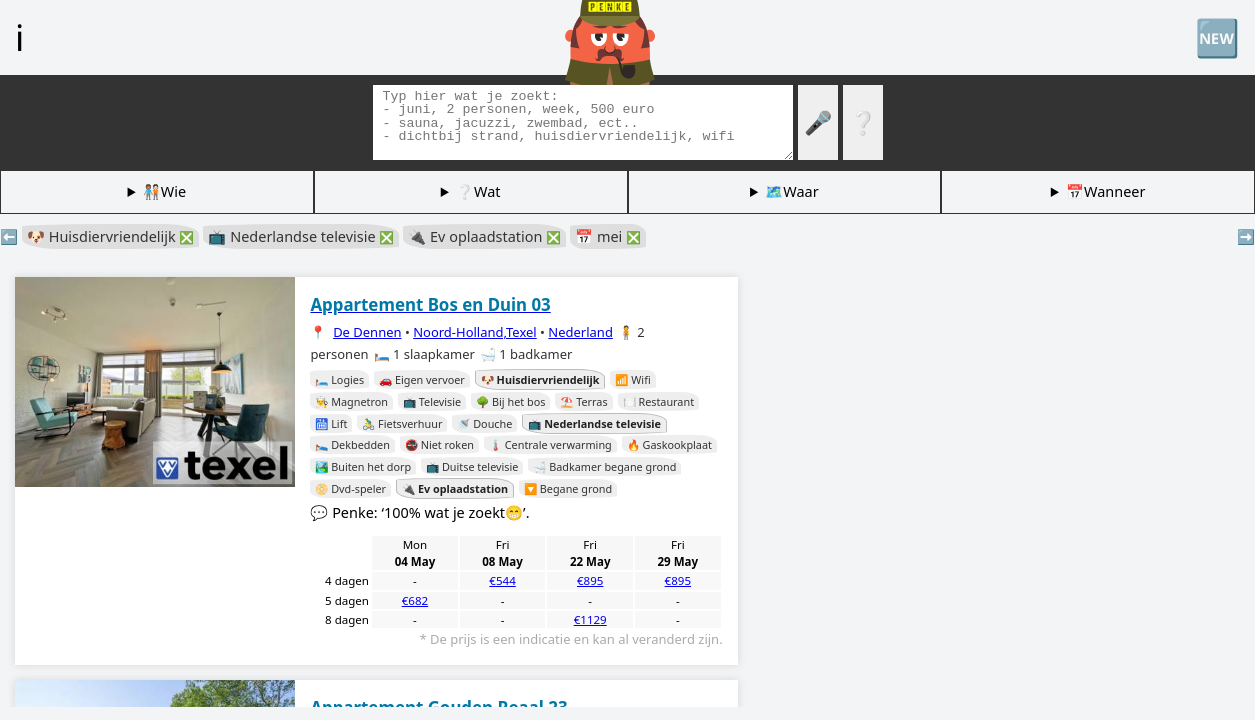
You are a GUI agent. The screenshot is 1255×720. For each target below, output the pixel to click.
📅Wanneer (1105, 191)
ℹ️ (19, 37)
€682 (415, 600)
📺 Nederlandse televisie (301, 236)
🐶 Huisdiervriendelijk (110, 236)
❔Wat (478, 191)
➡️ (1246, 236)
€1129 (590, 619)
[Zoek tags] (583, 122)
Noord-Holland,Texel (475, 332)
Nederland (580, 332)
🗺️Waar (791, 191)
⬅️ (9, 236)
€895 (590, 580)
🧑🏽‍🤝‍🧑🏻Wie (164, 191)
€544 (502, 580)
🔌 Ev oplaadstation (484, 236)
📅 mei (608, 236)
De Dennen (367, 332)
